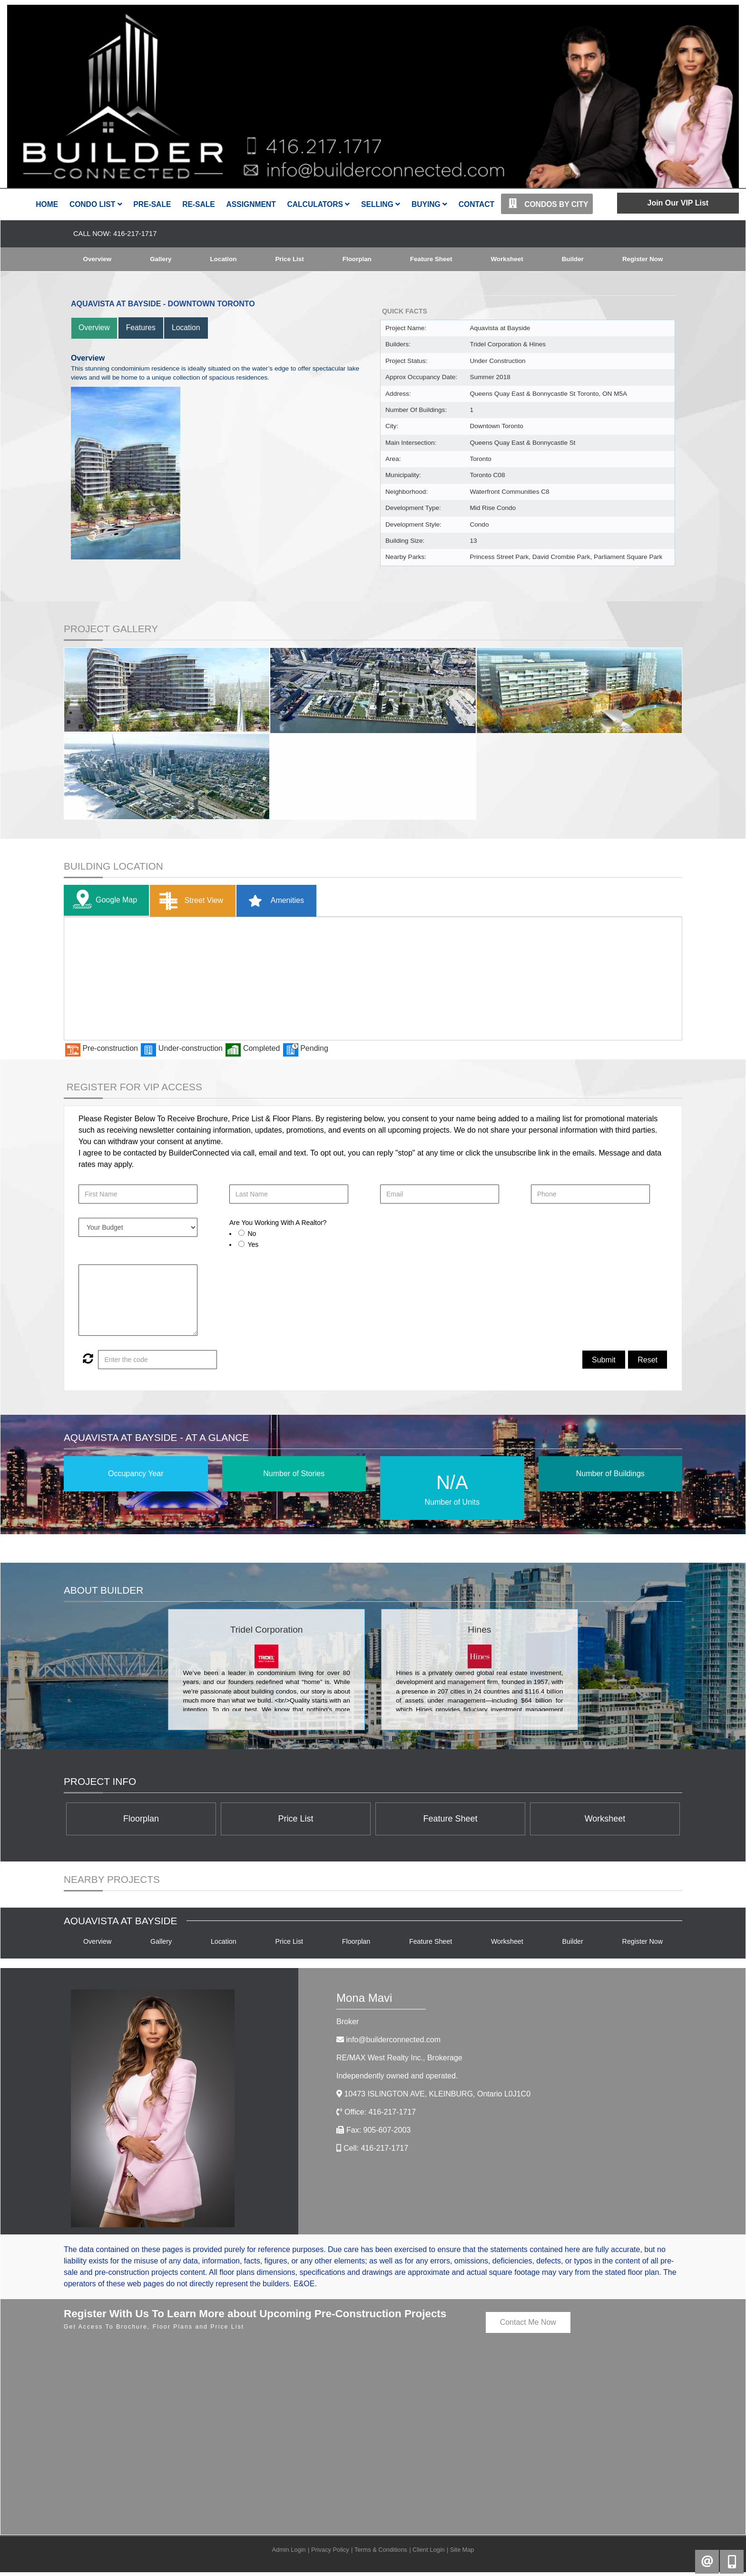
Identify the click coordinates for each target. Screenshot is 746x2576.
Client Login (428, 2553)
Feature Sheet (431, 259)
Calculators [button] (318, 204)
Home (47, 204)
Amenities (273, 901)
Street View (189, 901)
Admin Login (289, 2553)
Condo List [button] (95, 204)
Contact (476, 204)
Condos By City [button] (547, 203)
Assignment (251, 204)
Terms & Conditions (380, 2553)
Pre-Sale (152, 204)
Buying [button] (429, 204)
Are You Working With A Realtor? (277, 1223)
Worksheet (507, 259)
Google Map (103, 901)
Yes (252, 1245)
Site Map (462, 2553)
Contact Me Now (528, 2326)
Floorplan (356, 259)
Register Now (642, 259)
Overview (97, 259)
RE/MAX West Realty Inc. (399, 2061)
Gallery (160, 259)
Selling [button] (380, 204)
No (251, 1234)
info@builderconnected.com (393, 2043)
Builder (572, 259)
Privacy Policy (330, 2553)
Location (222, 259)
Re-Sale (198, 204)
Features (142, 328)
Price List (289, 259)
